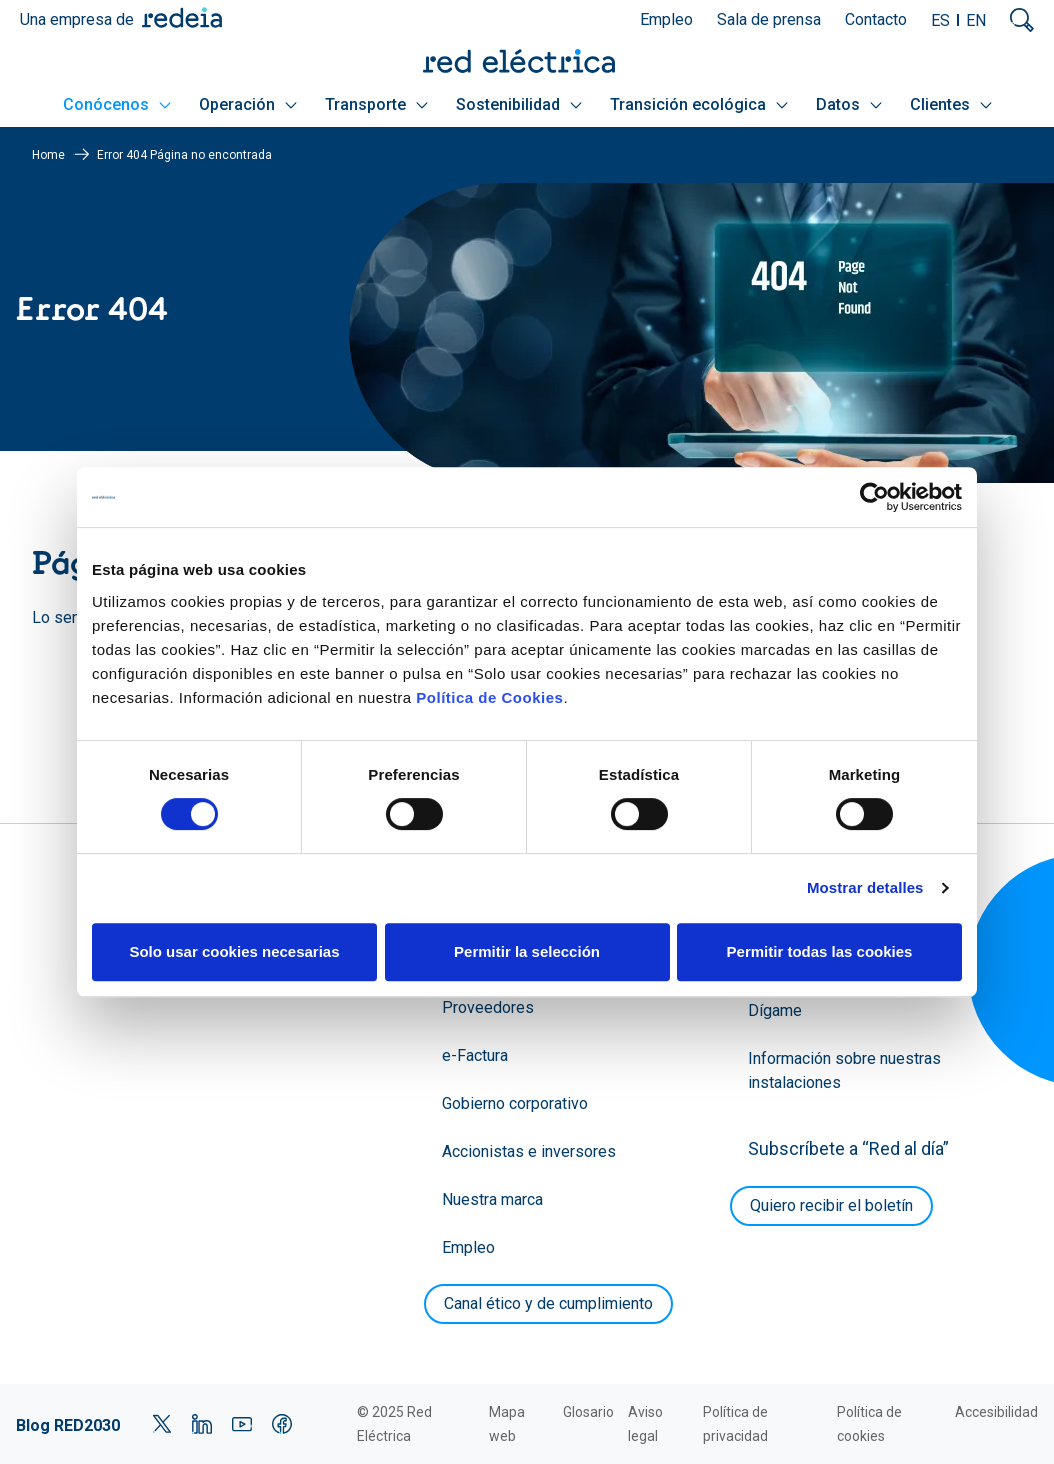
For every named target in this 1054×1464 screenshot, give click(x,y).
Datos (849, 104)
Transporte (376, 104)
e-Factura (475, 1055)
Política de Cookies (489, 697)
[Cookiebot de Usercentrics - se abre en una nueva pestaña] (874, 497)
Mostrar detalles (865, 887)
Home (48, 155)
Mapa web (507, 1424)
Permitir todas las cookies (820, 951)
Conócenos (117, 104)
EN (976, 20)
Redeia (182, 17)
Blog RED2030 (68, 1425)
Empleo (666, 19)
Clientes (951, 104)
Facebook (282, 1424)
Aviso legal (645, 1424)
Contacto (876, 19)
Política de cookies (869, 1424)
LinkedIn (202, 1424)
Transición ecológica (699, 104)
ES (940, 20)
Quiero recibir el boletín (831, 1205)
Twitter (162, 1424)
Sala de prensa (769, 19)
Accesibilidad (996, 1412)
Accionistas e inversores (529, 1151)
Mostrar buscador (1022, 20)
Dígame (775, 1010)
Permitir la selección (527, 951)
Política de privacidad (735, 1424)
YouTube (242, 1424)
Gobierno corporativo (515, 1103)
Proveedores (488, 1007)
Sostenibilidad (519, 104)
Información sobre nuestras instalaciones (844, 1070)
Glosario (588, 1412)
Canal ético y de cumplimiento (548, 1303)
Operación (248, 104)
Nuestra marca (492, 1199)
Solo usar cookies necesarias (234, 951)
